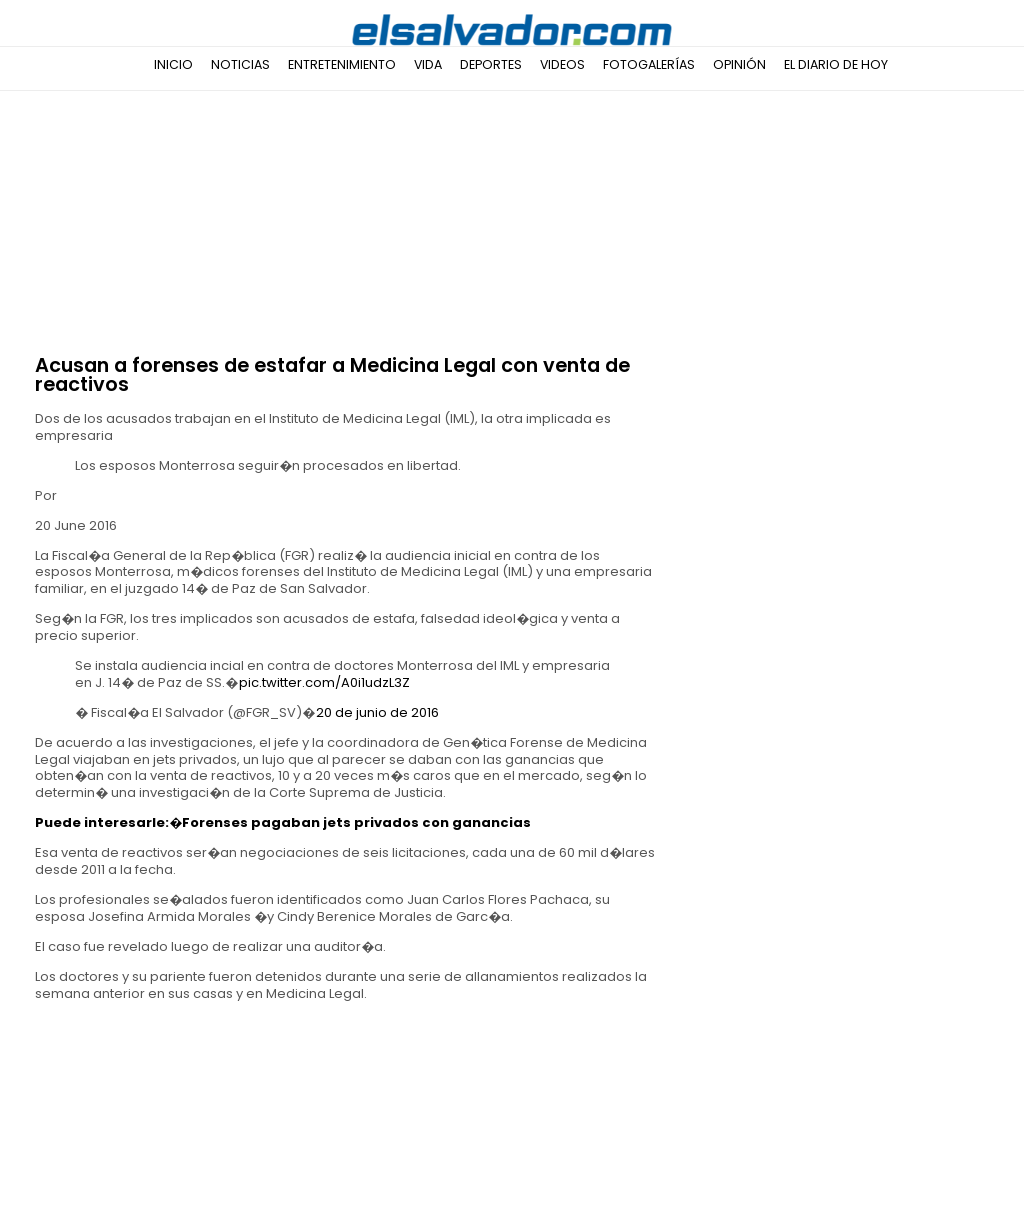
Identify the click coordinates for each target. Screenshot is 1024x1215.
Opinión (739, 64)
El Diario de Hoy (836, 64)
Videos (562, 64)
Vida (428, 64)
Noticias (240, 64)
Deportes (491, 64)
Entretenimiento (342, 64)
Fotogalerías (649, 64)
